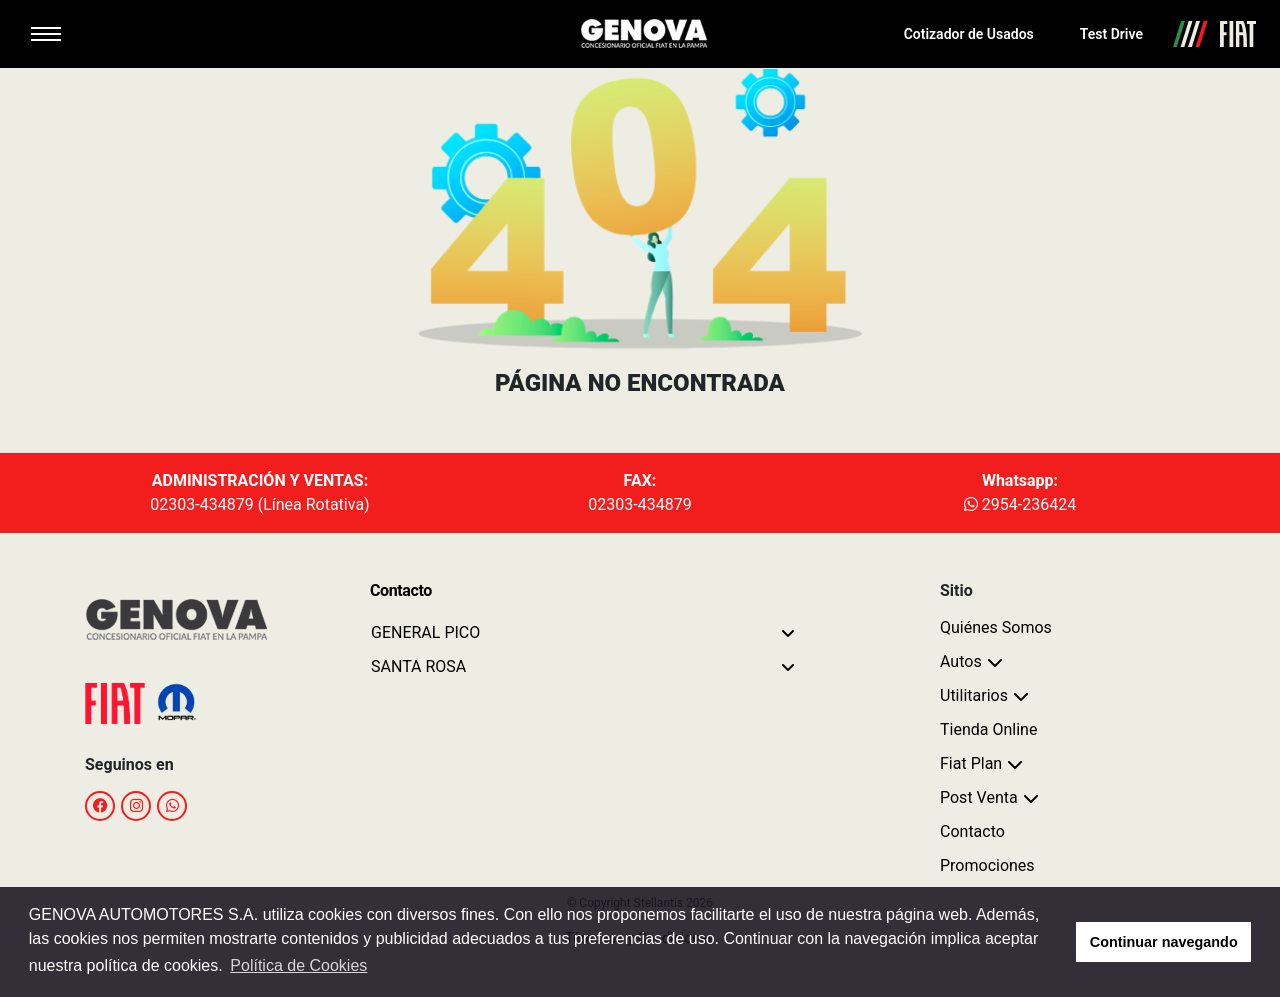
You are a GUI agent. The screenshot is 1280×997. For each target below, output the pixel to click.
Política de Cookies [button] (298, 965)
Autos (961, 661)
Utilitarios (974, 695)
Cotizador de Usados (969, 34)
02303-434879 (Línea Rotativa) (259, 504)
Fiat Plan (971, 763)
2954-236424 (1020, 504)
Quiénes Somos (996, 627)
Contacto (972, 831)
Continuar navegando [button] (1164, 942)
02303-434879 (639, 504)
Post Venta (979, 797)
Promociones (987, 865)
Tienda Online (988, 729)
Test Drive (1111, 34)
